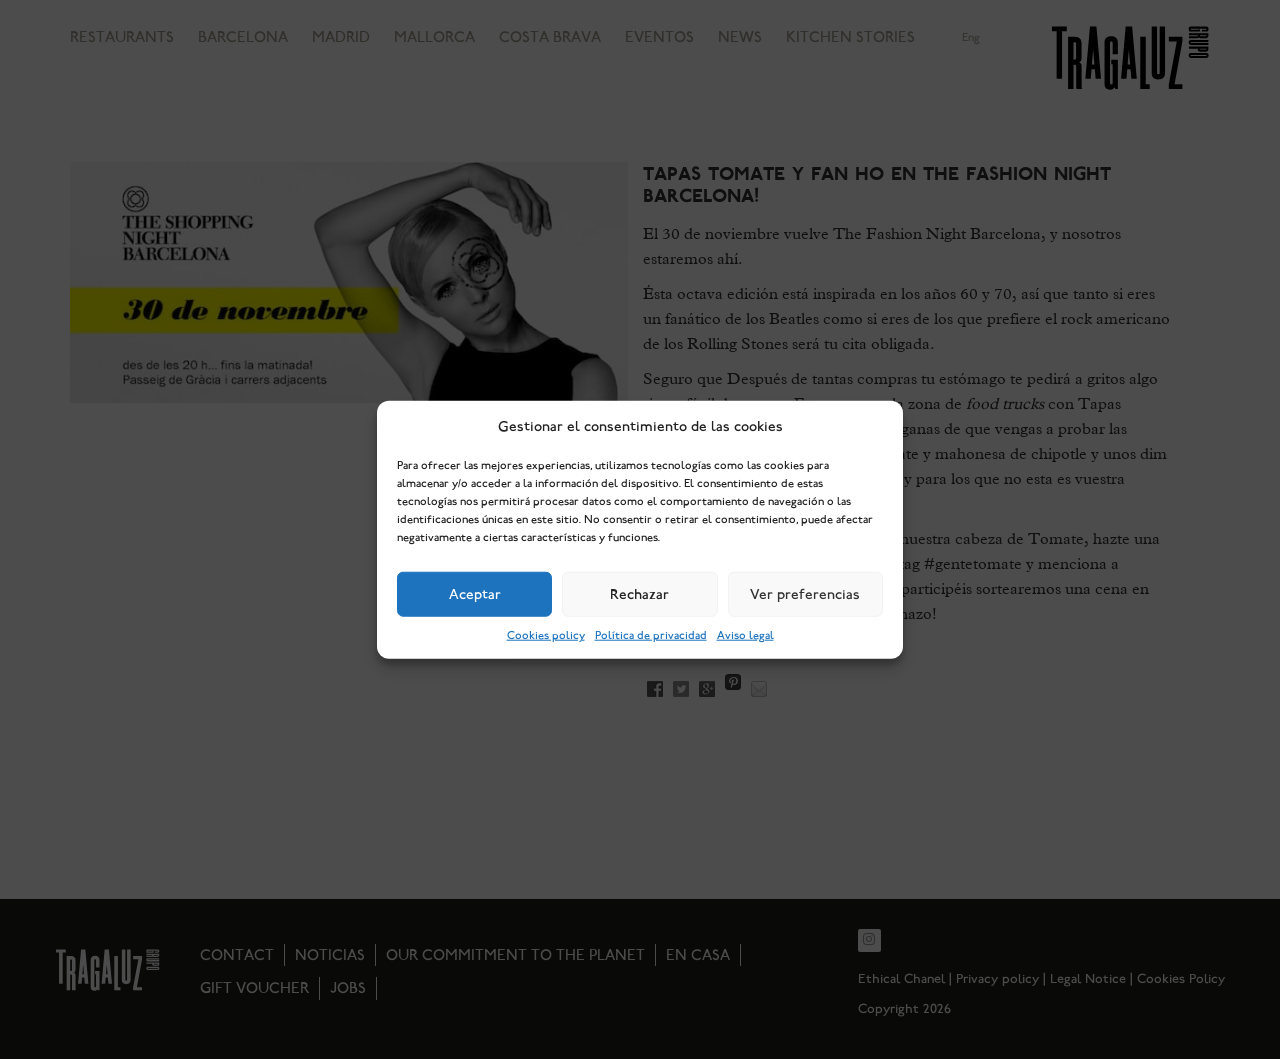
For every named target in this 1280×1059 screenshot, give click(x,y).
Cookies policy (546, 635)
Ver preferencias (805, 594)
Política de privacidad (651, 635)
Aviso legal (745, 635)
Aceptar (475, 594)
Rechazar (639, 594)
